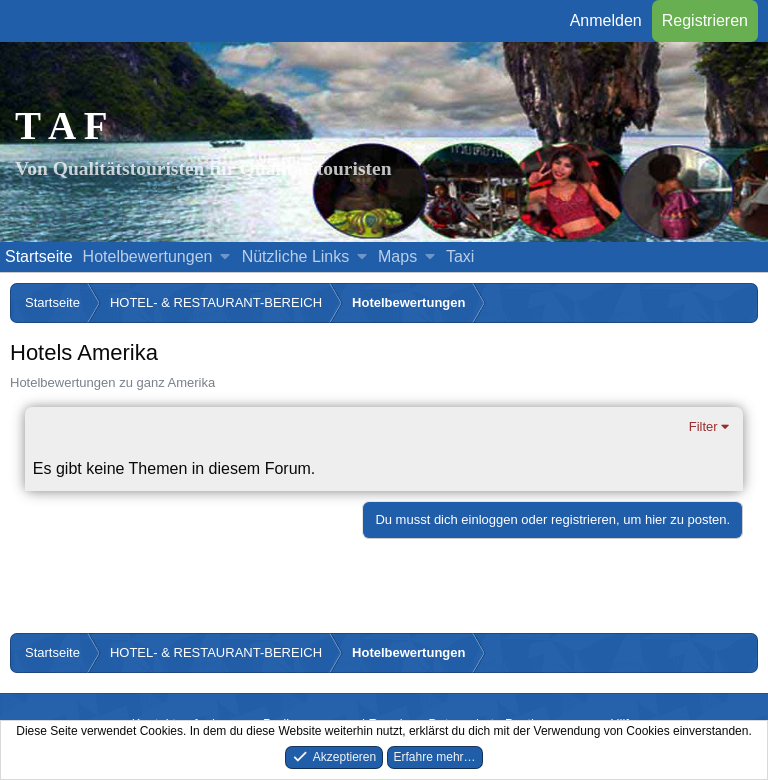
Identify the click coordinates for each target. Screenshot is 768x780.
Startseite (39, 256)
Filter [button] (703, 426)
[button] (225, 257)
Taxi (460, 256)
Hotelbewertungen (148, 256)
